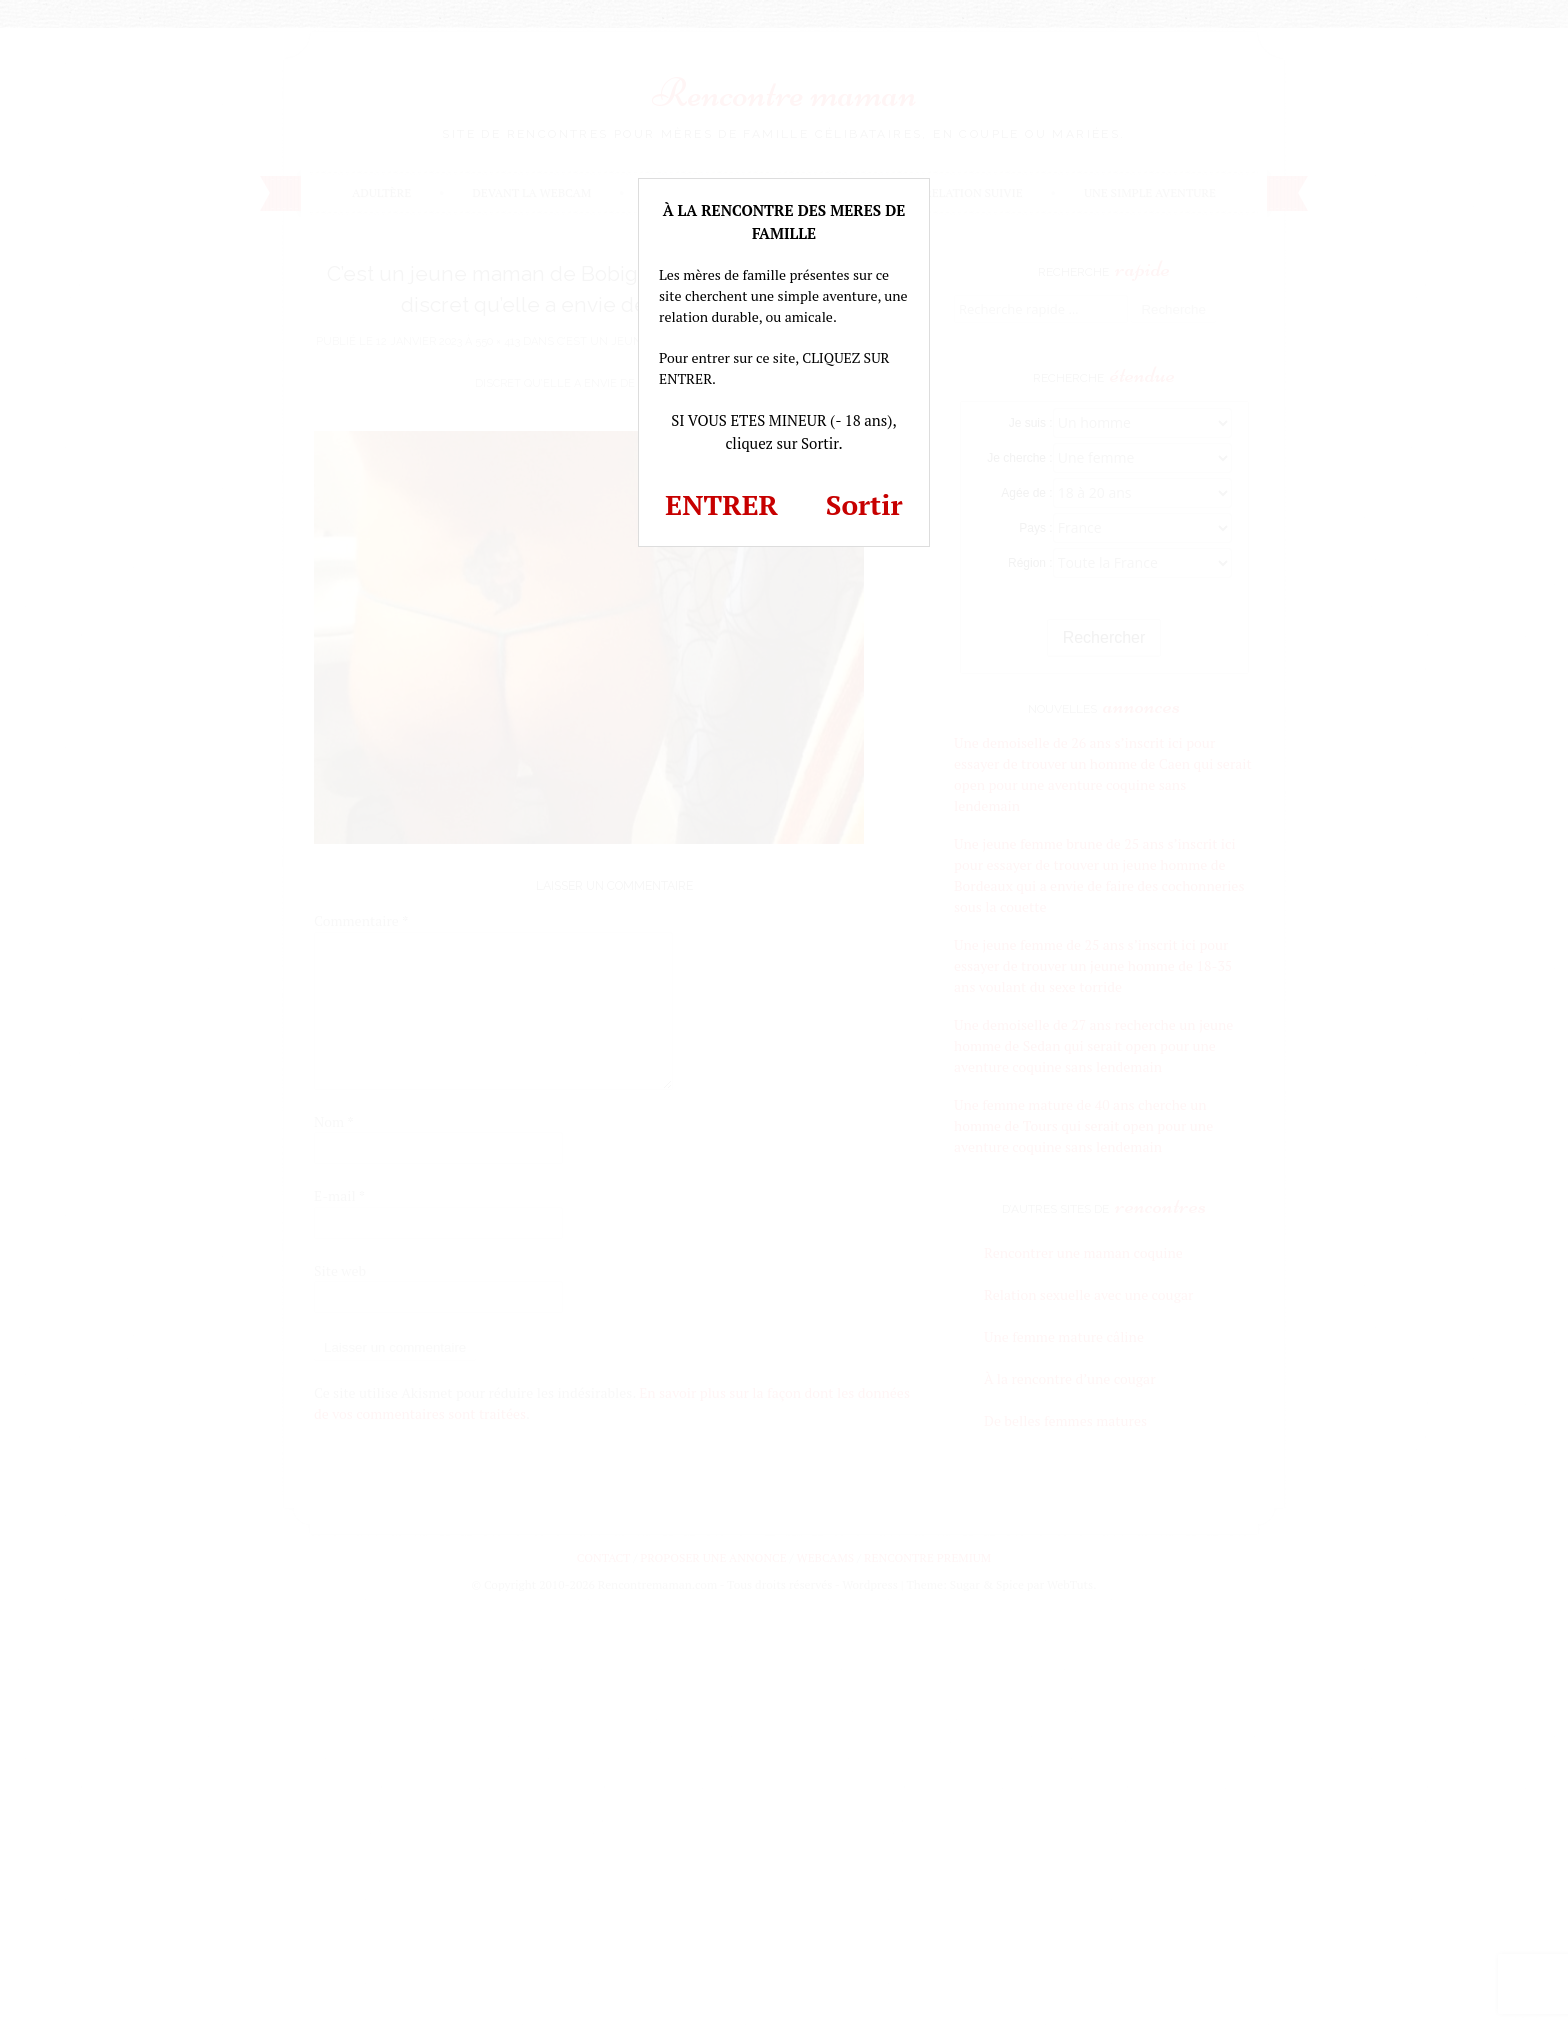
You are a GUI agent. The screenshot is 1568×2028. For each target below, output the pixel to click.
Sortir (864, 504)
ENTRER (721, 504)
